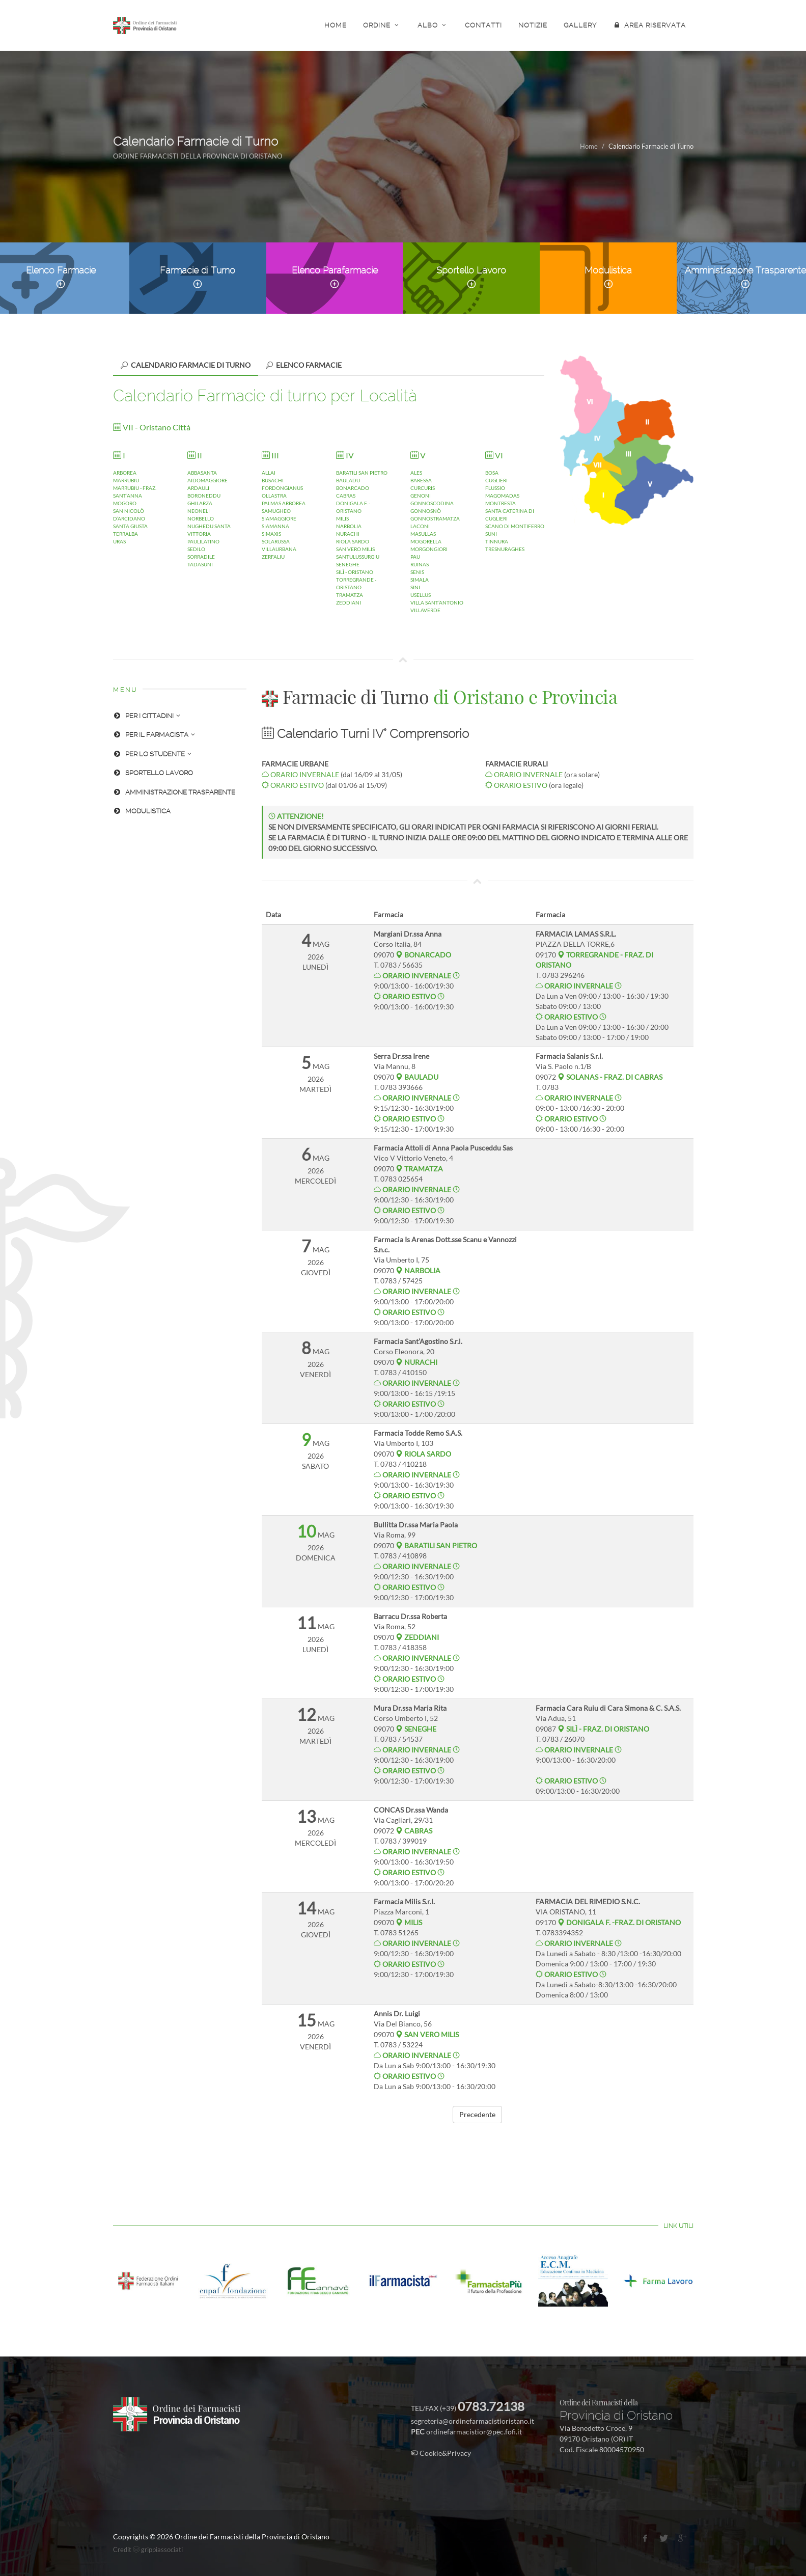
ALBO (433, 25)
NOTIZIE (532, 25)
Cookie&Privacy (441, 2453)
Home (589, 146)
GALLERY (580, 25)
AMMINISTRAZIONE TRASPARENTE (174, 792)
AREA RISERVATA (649, 25)
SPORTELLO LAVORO (153, 773)
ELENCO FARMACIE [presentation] (304, 365)
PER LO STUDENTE (152, 754)
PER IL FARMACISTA (154, 734)
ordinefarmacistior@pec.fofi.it (474, 2431)
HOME (335, 25)
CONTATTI (483, 25)
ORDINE (382, 25)
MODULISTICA (142, 811)
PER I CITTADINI (146, 715)
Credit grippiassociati (148, 2549)
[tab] (185, 364)
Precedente (477, 2114)
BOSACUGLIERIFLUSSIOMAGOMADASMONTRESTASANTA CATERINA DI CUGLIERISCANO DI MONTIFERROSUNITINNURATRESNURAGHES (514, 502)
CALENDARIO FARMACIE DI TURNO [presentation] (186, 365)
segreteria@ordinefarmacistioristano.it (472, 2421)
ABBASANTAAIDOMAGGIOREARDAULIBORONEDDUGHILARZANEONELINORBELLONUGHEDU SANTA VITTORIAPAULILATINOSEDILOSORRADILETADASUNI (209, 510)
